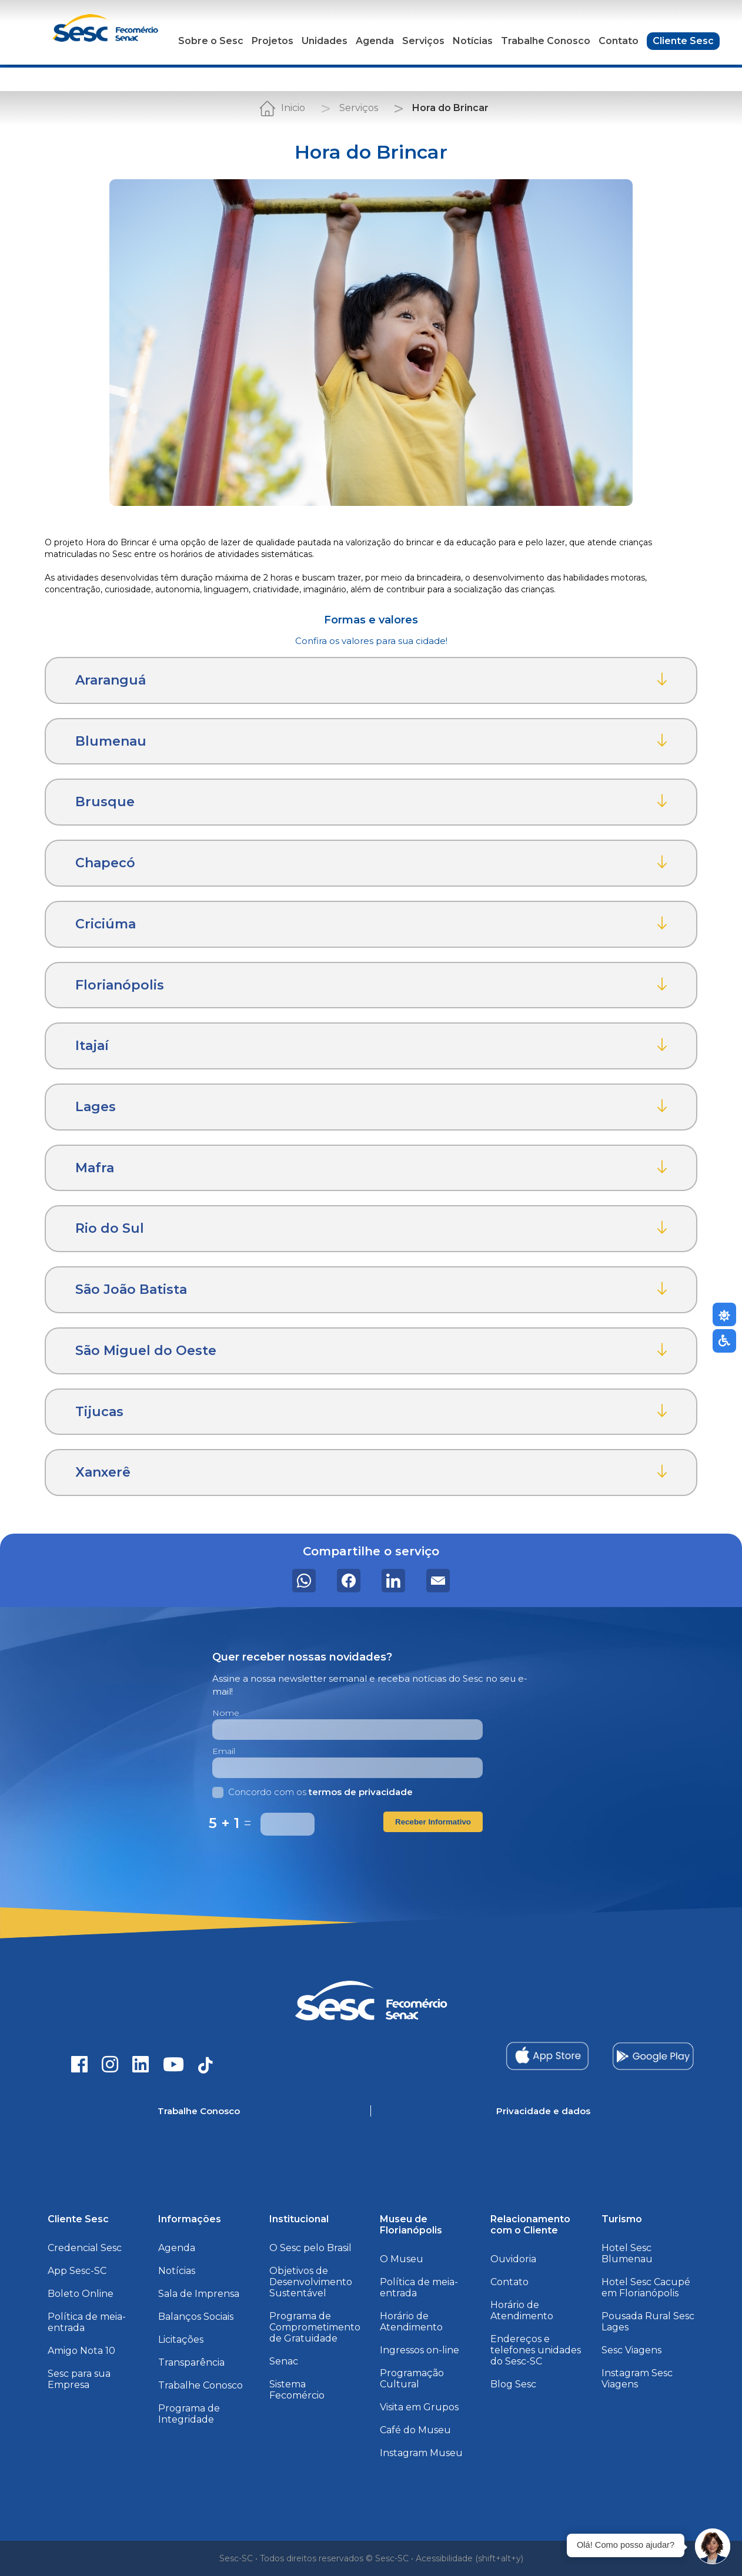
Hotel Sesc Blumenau (627, 2253)
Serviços (423, 40)
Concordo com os (312, 1792)
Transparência (191, 2362)
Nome (225, 1713)
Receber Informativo (433, 1821)
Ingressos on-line (419, 2350)
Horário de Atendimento (411, 2321)
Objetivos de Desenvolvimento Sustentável (310, 2282)
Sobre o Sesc (210, 40)
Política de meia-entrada (87, 2322)
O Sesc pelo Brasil (310, 2247)
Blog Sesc (513, 2384)
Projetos (272, 40)
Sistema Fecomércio (297, 2390)
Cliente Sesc (683, 40)
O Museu (401, 2259)
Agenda (375, 40)
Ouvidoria (513, 2259)
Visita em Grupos (419, 2407)
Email (223, 1751)
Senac (283, 2361)
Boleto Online (80, 2293)
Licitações (180, 2339)
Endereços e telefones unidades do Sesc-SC (535, 2350)
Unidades (324, 40)
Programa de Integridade (189, 2414)
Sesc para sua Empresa (79, 2379)
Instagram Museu (421, 2452)
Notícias (473, 40)
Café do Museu (415, 2430)
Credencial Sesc (85, 2247)
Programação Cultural (412, 2378)
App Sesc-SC (77, 2270)
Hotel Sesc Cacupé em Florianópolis (645, 2287)
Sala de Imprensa (198, 2293)
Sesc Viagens (631, 2350)
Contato (619, 40)
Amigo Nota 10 (81, 2350)
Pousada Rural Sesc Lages (647, 2321)
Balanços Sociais (195, 2316)
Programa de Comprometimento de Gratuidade (314, 2327)
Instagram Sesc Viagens (637, 2378)
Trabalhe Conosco (545, 40)
